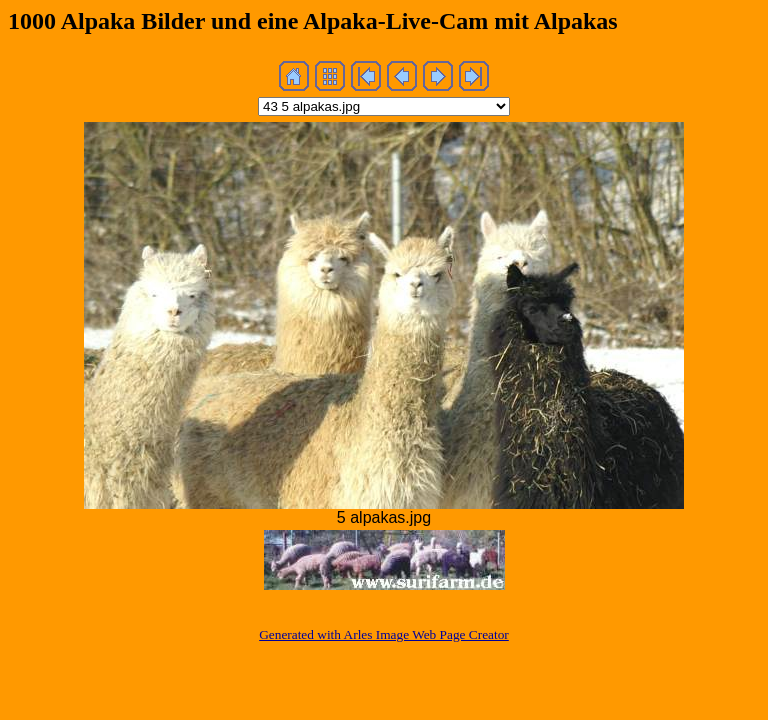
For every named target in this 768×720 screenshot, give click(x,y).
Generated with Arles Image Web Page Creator (384, 634)
